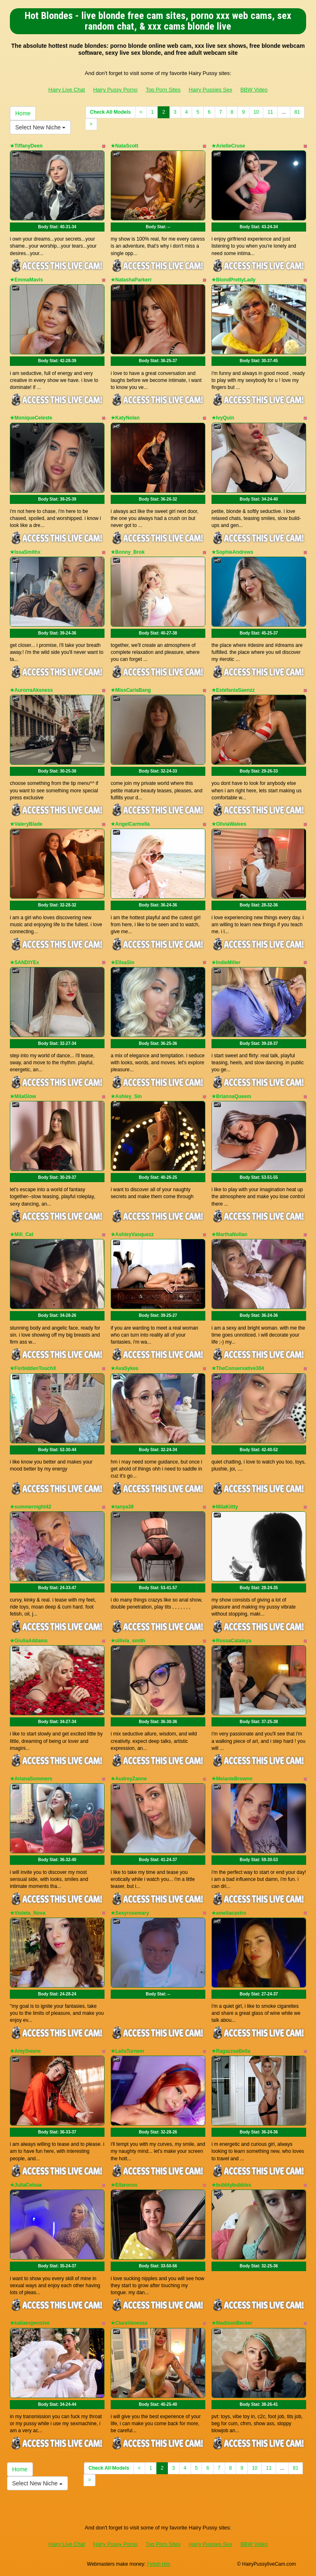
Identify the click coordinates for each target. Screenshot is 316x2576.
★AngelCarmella (130, 824)
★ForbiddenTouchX (33, 1368)
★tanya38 (122, 1507)
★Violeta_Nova (27, 1913)
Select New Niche (40, 127)
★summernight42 (30, 1507)
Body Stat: (57, 227)
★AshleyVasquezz (132, 1234)
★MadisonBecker (232, 2323)
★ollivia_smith (128, 1641)
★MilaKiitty (224, 1507)
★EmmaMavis (26, 280)
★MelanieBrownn (232, 1779)
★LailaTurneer (127, 2051)
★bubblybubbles (231, 2185)
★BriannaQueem (231, 1096)
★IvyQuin (222, 418)
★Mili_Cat (21, 1234)
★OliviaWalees (228, 824)
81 (297, 112)
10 (256, 112)
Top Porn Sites (163, 90)
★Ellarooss (124, 2185)
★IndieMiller (225, 962)
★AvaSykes (124, 1368)
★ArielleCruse (228, 146)
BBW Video (253, 90)
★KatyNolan (125, 418)
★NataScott (124, 146)
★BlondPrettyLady (233, 280)
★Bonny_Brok (127, 552)
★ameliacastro (228, 1913)
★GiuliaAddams (29, 1641)
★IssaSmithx (25, 552)
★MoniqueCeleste (31, 418)
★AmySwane (25, 2051)
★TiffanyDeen (26, 146)
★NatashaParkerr (131, 280)
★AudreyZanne (129, 1779)
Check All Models (110, 112)
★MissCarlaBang (131, 690)
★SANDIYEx (24, 962)
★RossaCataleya (231, 1641)
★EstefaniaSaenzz (233, 690)
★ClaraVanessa (129, 2323)
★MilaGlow (23, 1096)
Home (22, 113)
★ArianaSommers (31, 1779)
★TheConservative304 (237, 1368)
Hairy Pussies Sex (210, 90)
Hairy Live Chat (67, 90)
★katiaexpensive (29, 2323)
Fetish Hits (158, 2564)
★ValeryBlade (26, 824)
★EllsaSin (123, 962)
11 (270, 112)
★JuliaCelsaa (26, 2185)
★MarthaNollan (229, 1234)
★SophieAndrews (232, 552)
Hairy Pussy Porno (115, 90)
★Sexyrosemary (130, 1913)
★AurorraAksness (31, 690)
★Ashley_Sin (126, 1096)
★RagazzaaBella (230, 2051)
